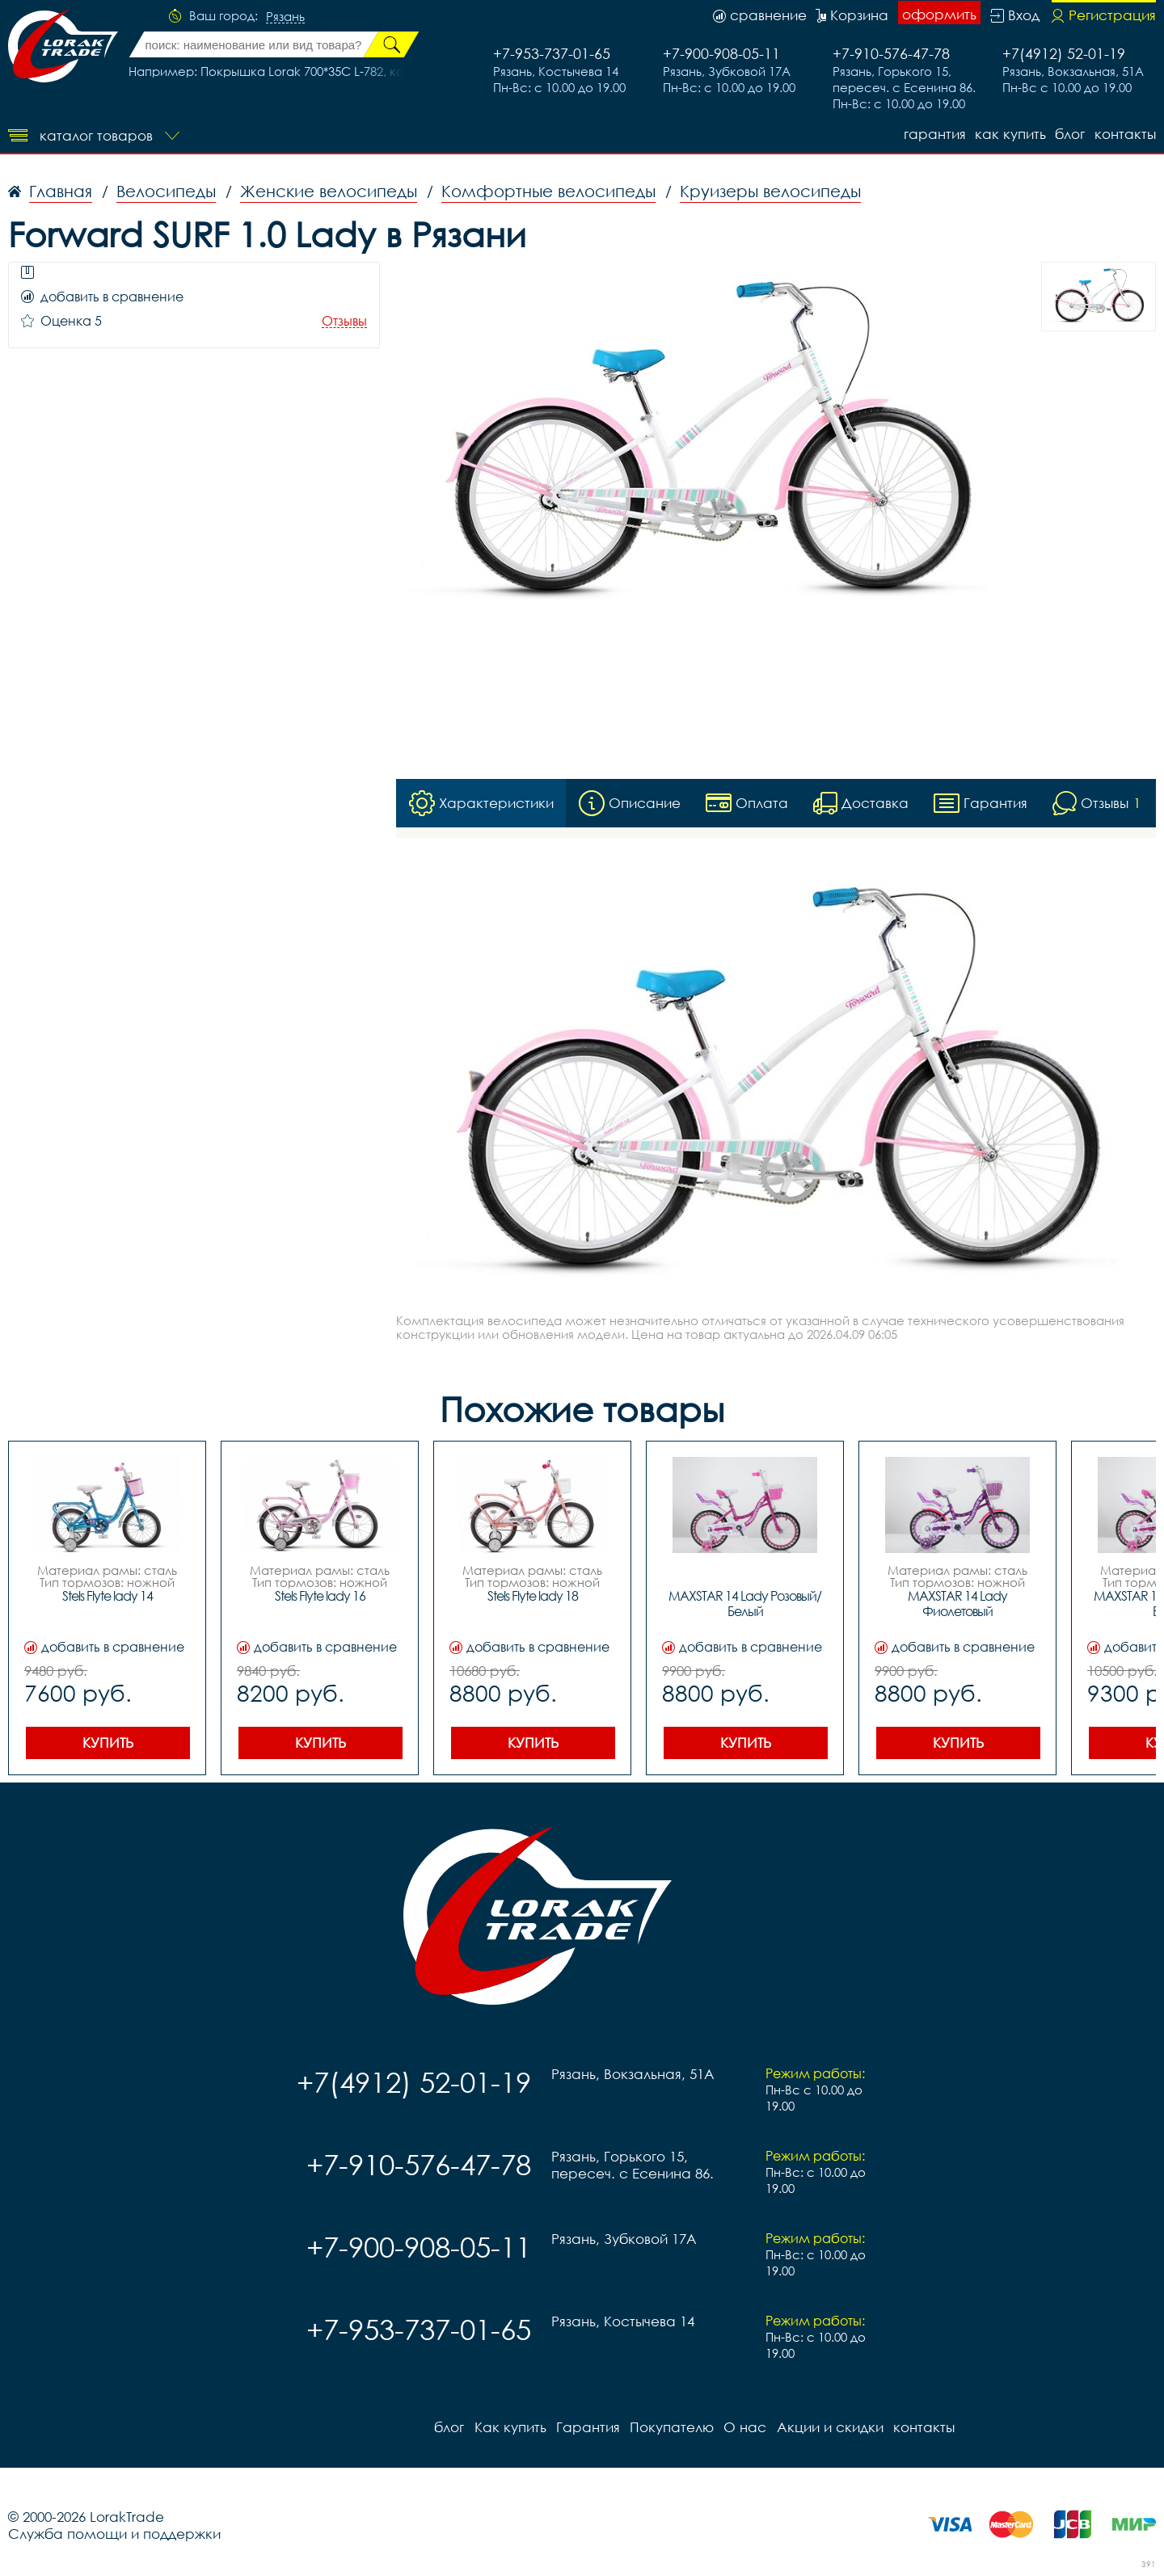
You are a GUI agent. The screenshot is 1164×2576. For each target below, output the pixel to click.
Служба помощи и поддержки (114, 2533)
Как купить (1009, 133)
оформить (939, 14)
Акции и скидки (828, 2426)
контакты (1125, 133)
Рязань (285, 17)
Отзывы (344, 321)
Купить (107, 1742)
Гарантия (933, 133)
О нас (744, 2426)
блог (1070, 133)
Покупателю (671, 2426)
